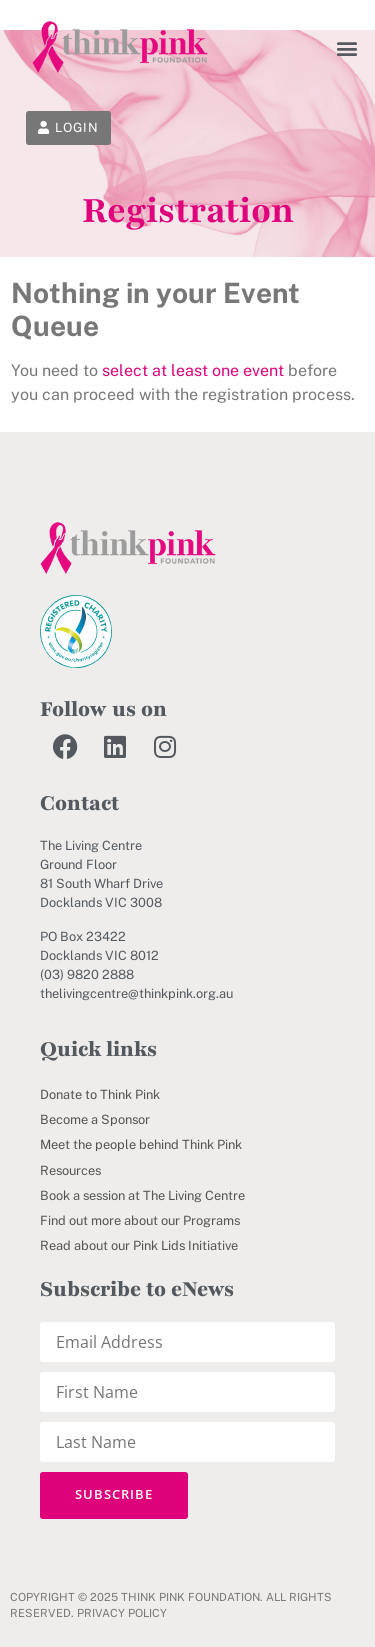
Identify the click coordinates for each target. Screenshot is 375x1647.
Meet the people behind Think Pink (141, 1144)
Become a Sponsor (95, 1119)
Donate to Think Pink (100, 1094)
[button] (347, 47)
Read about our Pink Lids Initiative (139, 1245)
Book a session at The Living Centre (142, 1195)
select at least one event (193, 370)
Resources (70, 1170)
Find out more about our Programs (140, 1220)
